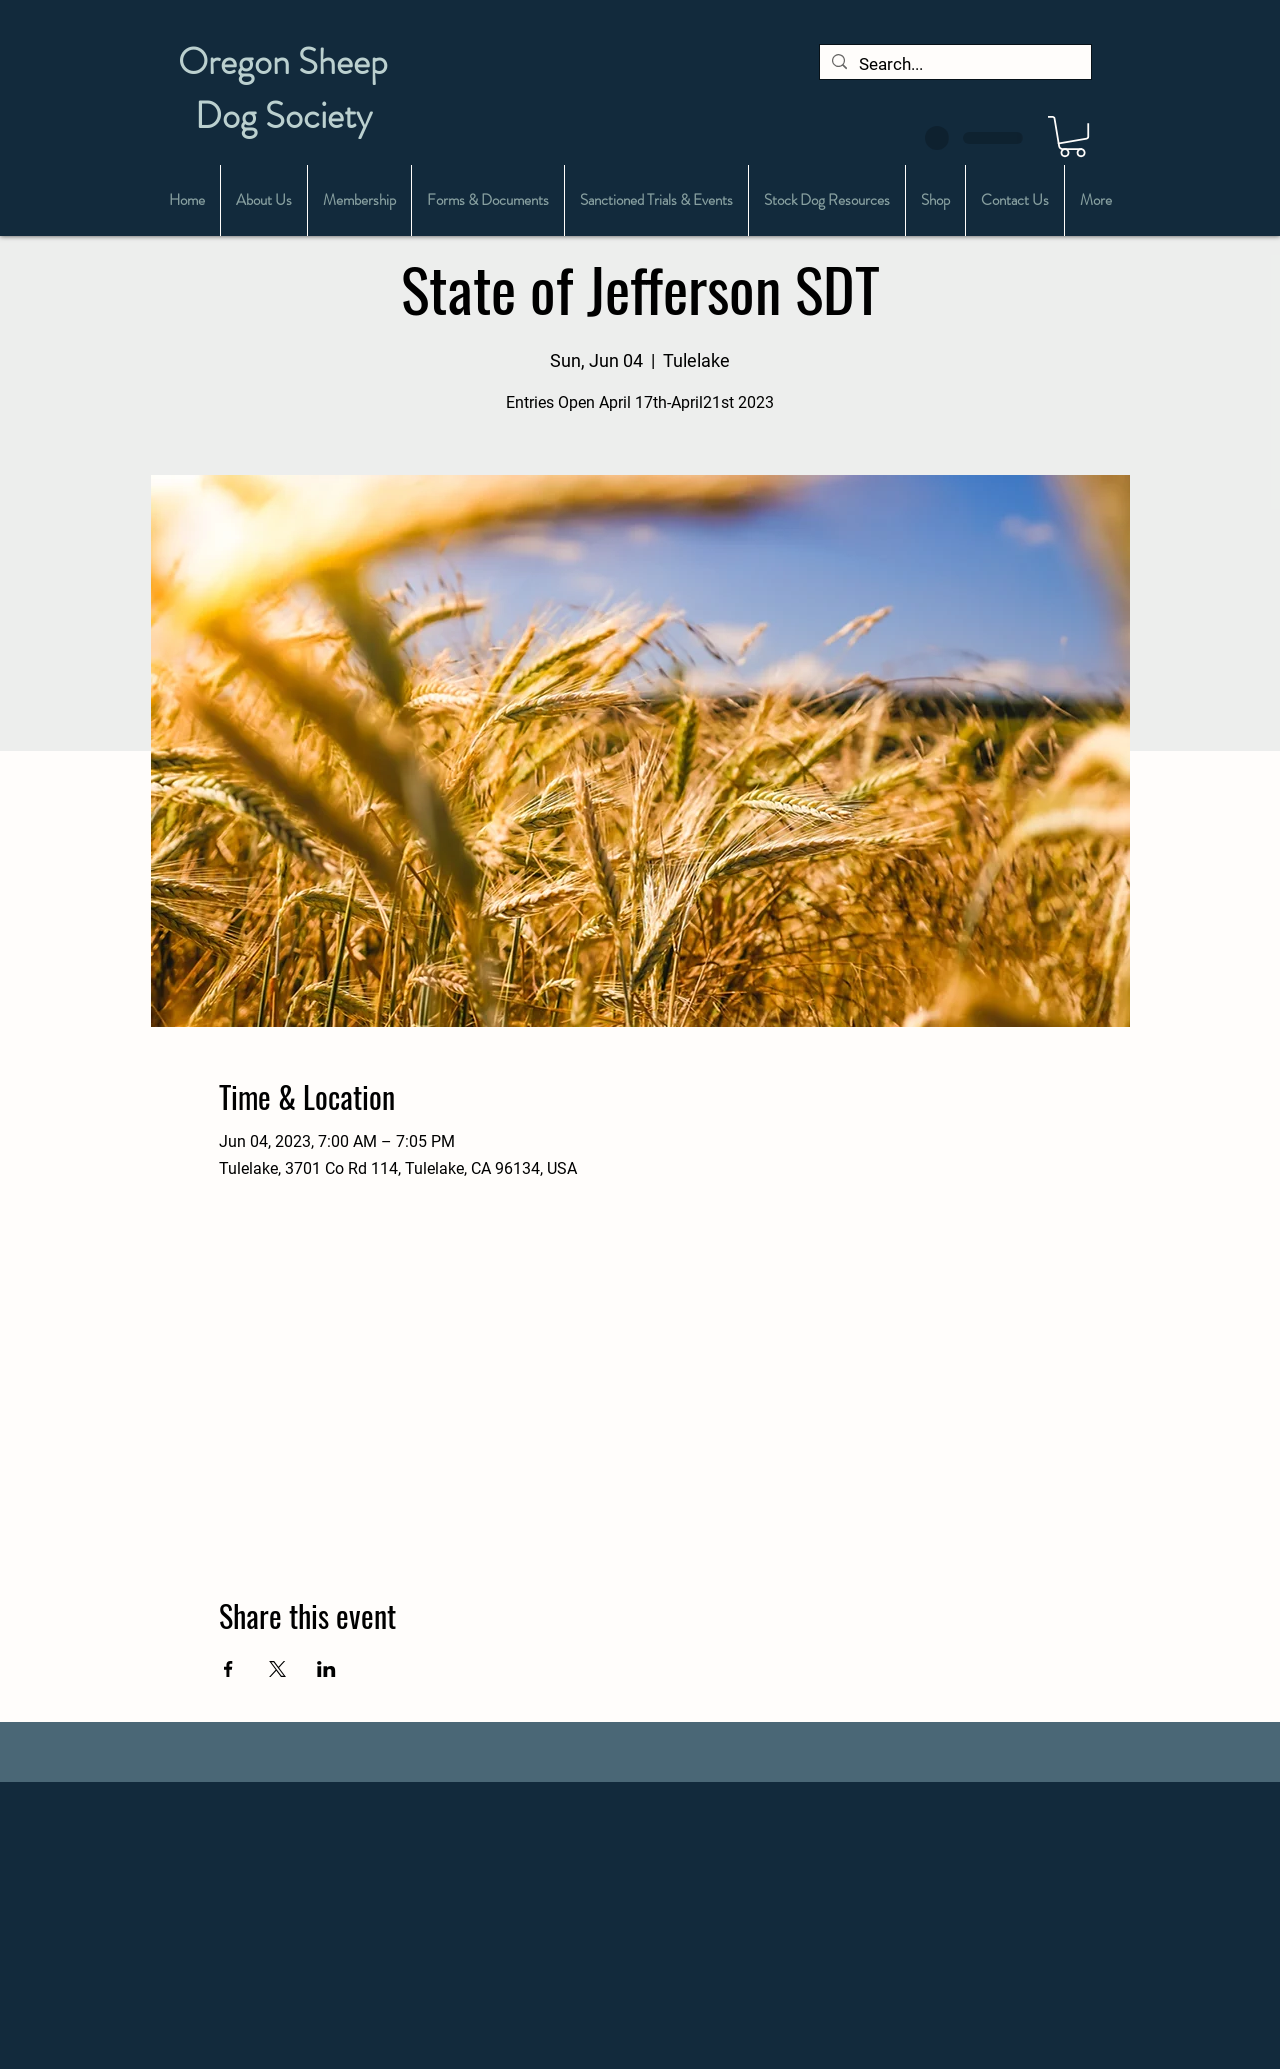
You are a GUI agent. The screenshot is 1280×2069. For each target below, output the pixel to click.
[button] (1072, 136)
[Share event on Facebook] (228, 1669)
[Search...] (954, 65)
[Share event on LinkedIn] (326, 1669)
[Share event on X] (277, 1669)
